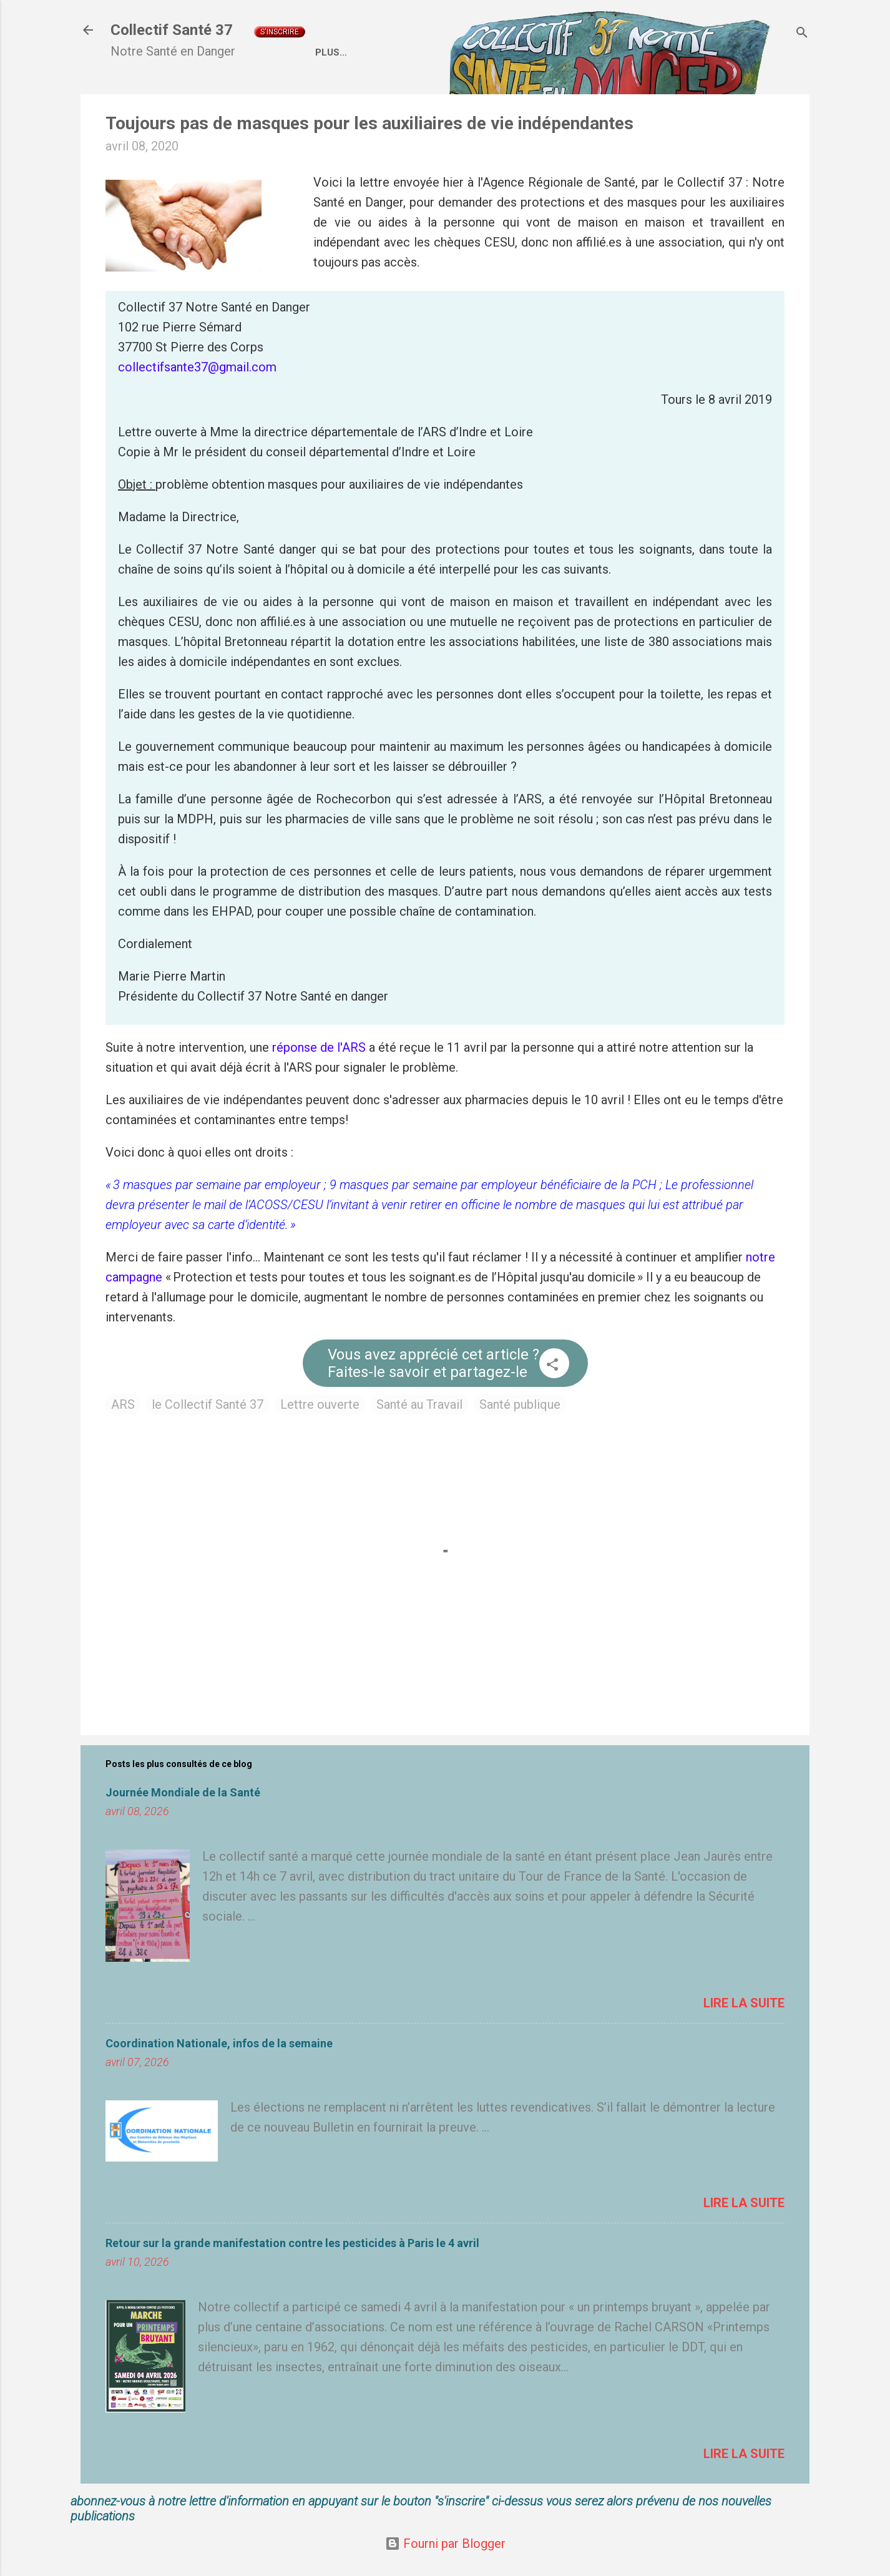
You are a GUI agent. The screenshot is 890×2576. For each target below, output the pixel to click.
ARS (123, 1404)
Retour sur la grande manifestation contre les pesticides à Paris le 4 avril (292, 2243)
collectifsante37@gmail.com (197, 367)
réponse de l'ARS (319, 1047)
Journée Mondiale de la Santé (182, 1792)
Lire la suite (744, 2003)
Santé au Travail (419, 1404)
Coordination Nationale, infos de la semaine (219, 2043)
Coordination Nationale (553, 52)
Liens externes (679, 52)
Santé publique (519, 1404)
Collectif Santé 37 (171, 30)
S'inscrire (279, 31)
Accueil (335, 52)
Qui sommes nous (423, 52)
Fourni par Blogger (445, 2543)
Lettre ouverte (319, 1404)
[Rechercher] (802, 34)
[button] (552, 1366)
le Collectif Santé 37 (207, 1404)
